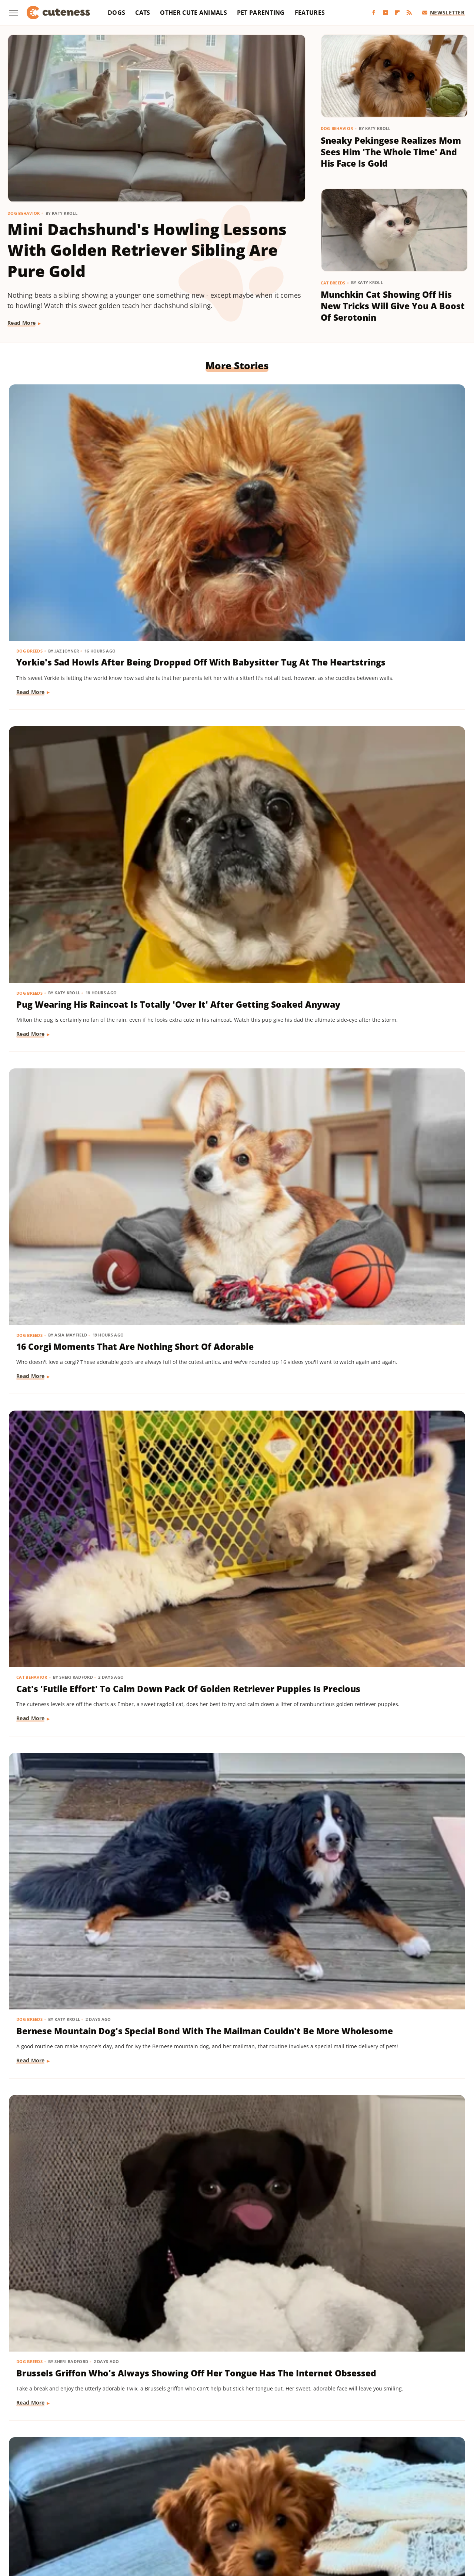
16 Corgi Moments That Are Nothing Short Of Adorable (388, 491)
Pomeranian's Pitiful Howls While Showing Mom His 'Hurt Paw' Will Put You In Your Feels (232, 1166)
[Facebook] (373, 12)
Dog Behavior (23, 213)
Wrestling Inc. (265, 2521)
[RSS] (409, 12)
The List (405, 2510)
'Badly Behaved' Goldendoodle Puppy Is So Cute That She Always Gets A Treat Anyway (79, 945)
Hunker (353, 2499)
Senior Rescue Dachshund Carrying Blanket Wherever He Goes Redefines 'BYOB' (388, 1160)
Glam (225, 2499)
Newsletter (443, 12)
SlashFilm (245, 2510)
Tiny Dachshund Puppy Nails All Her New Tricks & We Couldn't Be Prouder (234, 1602)
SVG (300, 2510)
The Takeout (437, 2510)
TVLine (206, 2521)
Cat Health (30, 1357)
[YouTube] (385, 12)
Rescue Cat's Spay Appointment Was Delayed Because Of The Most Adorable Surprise (75, 1386)
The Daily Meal (369, 2510)
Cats (142, 13)
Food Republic (150, 2499)
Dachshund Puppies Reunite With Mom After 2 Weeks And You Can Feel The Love (77, 1822)
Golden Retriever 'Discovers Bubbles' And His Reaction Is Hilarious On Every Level (78, 1160)
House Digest (320, 2499)
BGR (34, 2499)
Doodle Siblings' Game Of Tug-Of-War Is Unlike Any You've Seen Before (227, 1822)
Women (231, 2521)
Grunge (247, 2499)
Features (310, 13)
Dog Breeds (30, 473)
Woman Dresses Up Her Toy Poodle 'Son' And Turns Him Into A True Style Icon (389, 1380)
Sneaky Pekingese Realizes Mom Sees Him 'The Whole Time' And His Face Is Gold (391, 152)
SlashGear (276, 2510)
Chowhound (61, 2499)
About (207, 2457)
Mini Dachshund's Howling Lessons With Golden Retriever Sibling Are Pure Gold (147, 250)
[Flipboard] (397, 12)
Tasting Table (328, 2510)
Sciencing (215, 2510)
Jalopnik (404, 2499)
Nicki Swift (102, 2510)
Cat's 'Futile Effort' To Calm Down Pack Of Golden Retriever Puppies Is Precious (80, 718)
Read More (21, 322)
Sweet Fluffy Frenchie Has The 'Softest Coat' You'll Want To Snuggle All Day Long (229, 945)
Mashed (31, 2510)
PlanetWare (182, 2510)
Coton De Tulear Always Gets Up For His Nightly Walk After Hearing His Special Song (236, 1386)
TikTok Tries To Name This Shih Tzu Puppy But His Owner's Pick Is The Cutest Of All (230, 2270)
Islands (378, 2499)
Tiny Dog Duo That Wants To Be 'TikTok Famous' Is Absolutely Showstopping (78, 2043)
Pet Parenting (261, 13)
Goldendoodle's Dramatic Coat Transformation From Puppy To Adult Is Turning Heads (75, 1608)
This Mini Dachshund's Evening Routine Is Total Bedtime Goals (381, 2264)
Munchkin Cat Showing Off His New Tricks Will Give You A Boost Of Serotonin (393, 306)
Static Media (197, 2471)
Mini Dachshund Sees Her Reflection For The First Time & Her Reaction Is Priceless (391, 2043)
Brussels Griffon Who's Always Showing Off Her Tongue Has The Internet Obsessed (383, 724)
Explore (92, 2499)
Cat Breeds (333, 283)
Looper (430, 2499)
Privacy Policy (250, 2457)
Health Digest (280, 2499)
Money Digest (65, 2510)
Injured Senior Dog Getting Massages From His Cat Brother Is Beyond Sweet (387, 939)
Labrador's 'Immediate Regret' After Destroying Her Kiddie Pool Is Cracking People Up (392, 1828)
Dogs (116, 13)
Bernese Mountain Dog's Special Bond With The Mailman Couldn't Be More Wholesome (230, 724)
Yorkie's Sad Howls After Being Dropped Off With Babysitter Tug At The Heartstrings (71, 503)
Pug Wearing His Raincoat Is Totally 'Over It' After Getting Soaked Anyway (233, 497)
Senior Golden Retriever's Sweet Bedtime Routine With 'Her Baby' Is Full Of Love (392, 1602)
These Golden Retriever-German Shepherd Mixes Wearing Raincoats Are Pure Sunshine (234, 2049)
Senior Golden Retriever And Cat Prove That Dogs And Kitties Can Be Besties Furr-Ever (79, 2270)
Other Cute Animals (193, 13)
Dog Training (33, 915)
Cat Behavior (32, 694)
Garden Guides (193, 2499)
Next (251, 2394)
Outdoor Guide (142, 2510)
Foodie (117, 2499)
